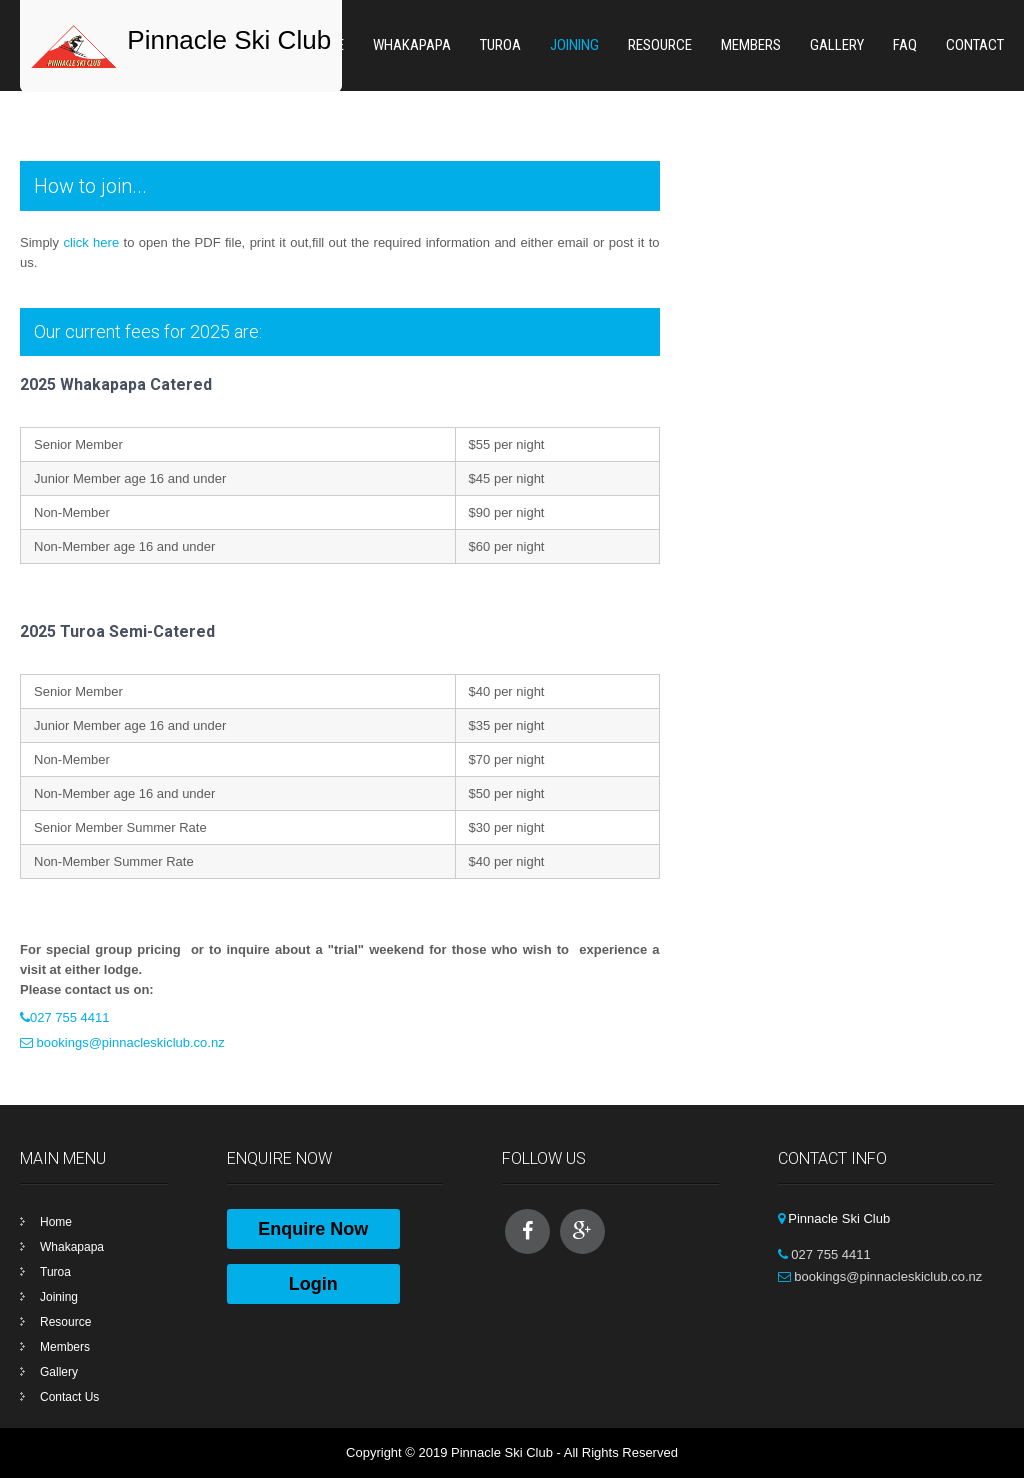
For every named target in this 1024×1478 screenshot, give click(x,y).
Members (751, 45)
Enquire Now (313, 1229)
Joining (574, 45)
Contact (975, 45)
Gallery (837, 45)
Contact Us (69, 1397)
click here (91, 242)
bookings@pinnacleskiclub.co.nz (129, 1042)
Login (313, 1284)
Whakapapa (412, 45)
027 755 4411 (70, 1017)
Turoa (500, 45)
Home (56, 1222)
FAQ (905, 45)
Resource (660, 45)
